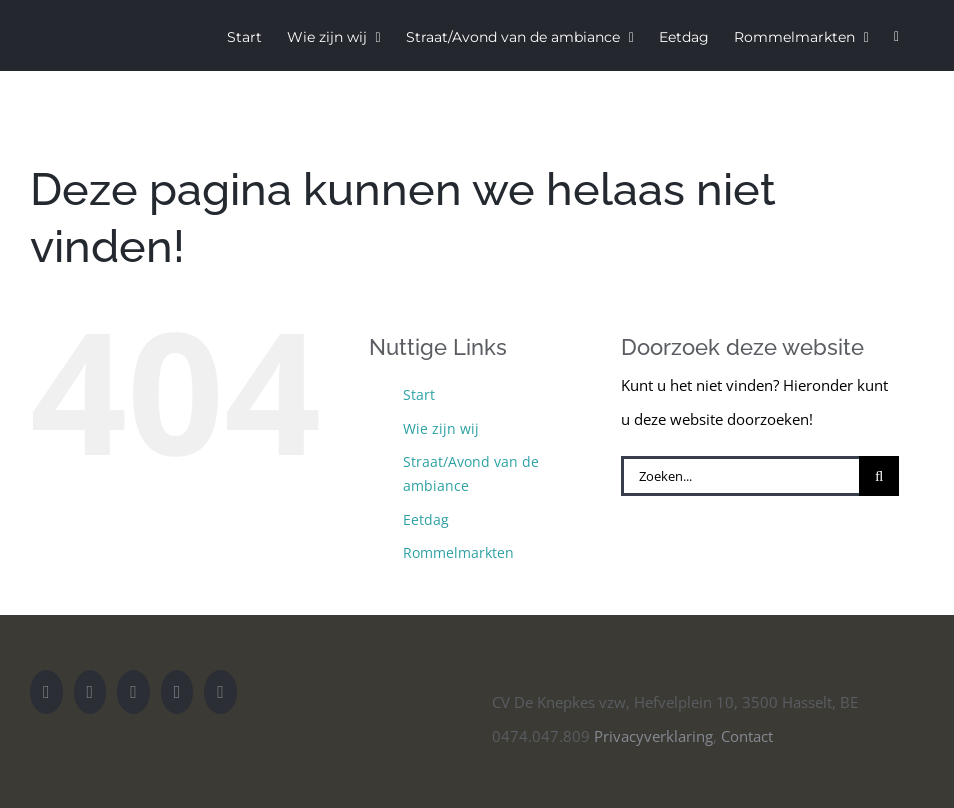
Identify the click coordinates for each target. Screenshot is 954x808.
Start (419, 394)
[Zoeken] (879, 476)
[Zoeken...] (740, 476)
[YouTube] (46, 692)
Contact (747, 736)
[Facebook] (177, 692)
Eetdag (426, 519)
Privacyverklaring (653, 736)
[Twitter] (133, 692)
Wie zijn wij (441, 428)
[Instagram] (90, 692)
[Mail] (220, 692)
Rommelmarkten (458, 552)
